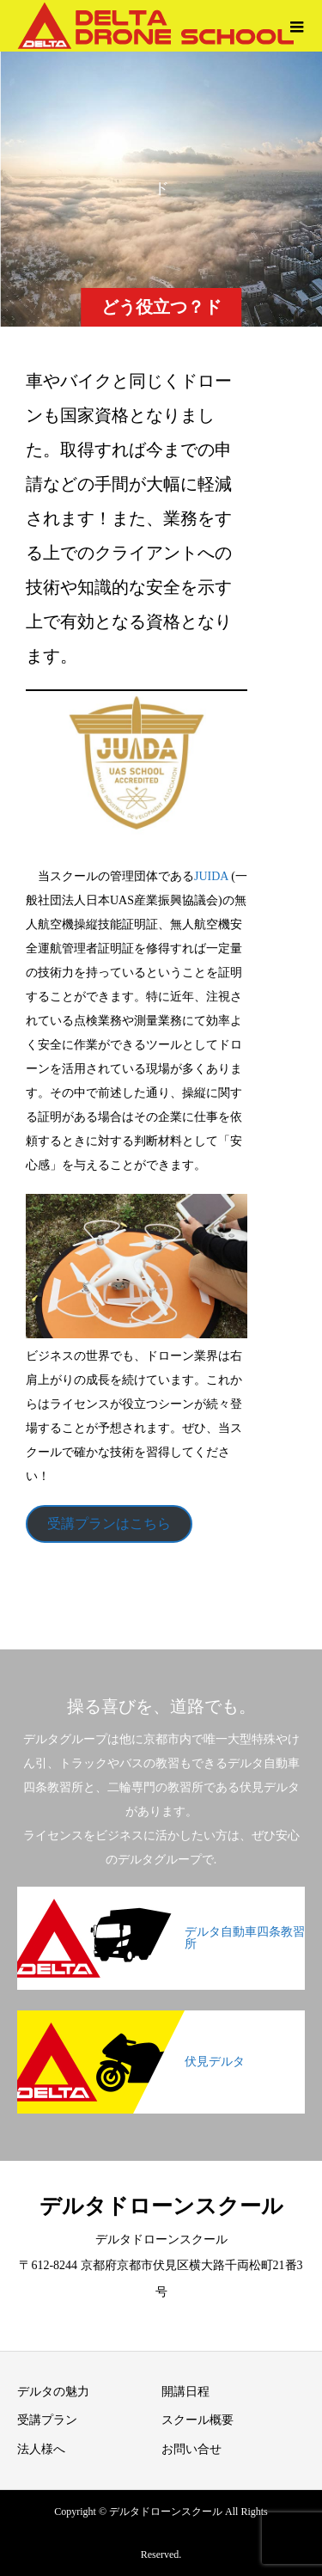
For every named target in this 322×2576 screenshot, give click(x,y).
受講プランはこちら (109, 1523)
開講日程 (185, 2391)
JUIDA (212, 876)
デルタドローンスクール (161, 2206)
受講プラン (47, 2420)
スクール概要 (197, 2420)
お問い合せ (191, 2449)
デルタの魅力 (53, 2391)
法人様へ (41, 2449)
